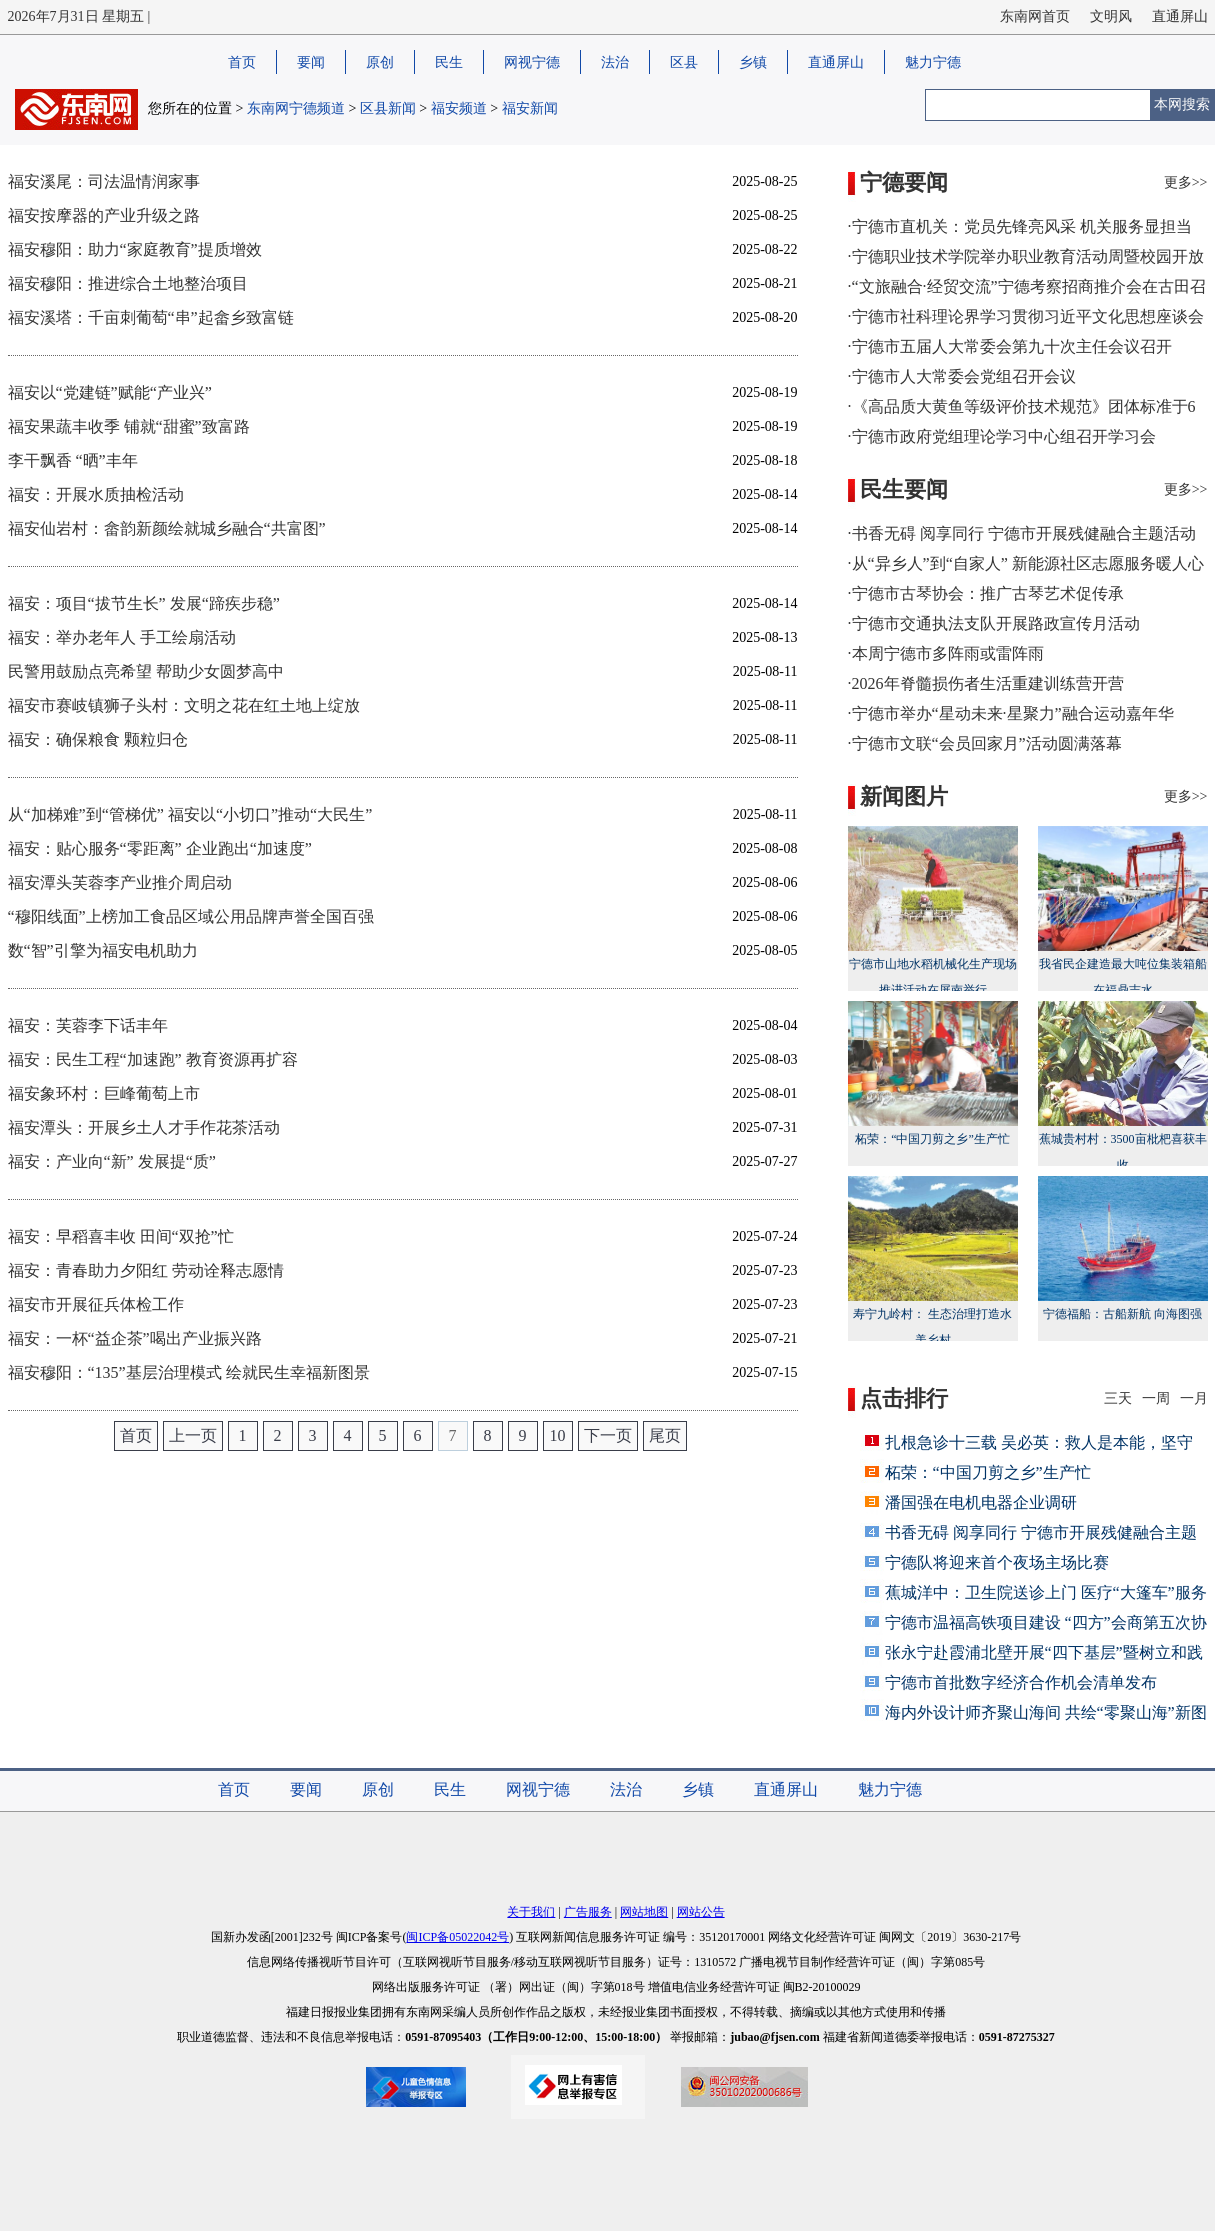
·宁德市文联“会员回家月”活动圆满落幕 (985, 743)
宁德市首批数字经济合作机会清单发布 (1021, 1682)
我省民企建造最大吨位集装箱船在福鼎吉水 (1123, 911)
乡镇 (753, 62)
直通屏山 (1180, 16)
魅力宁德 (933, 62)
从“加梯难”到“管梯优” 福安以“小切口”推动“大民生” (190, 814)
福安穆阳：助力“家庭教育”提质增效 (135, 249)
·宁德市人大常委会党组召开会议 (962, 376)
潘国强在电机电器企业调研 (981, 1502)
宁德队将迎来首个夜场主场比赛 (997, 1562)
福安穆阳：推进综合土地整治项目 (128, 283)
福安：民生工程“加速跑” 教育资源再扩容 (153, 1059)
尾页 (665, 1435)
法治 (615, 62)
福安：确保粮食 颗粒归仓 (98, 739)
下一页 (608, 1435)
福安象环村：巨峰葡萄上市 (104, 1093)
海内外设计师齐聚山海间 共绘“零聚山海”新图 (1046, 1712)
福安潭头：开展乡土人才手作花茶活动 (144, 1127)
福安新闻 (530, 108)
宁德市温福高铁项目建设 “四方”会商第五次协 (1046, 1622)
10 (558, 1435)
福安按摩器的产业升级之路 (104, 215)
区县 (684, 62)
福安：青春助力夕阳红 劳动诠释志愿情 (146, 1270)
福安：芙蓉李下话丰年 (88, 1025)
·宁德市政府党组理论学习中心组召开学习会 (1002, 436)
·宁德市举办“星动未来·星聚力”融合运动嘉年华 (1011, 713)
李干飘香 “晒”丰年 (73, 460)
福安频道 (459, 108)
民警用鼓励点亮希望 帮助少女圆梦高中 (146, 671)
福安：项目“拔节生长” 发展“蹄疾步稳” (144, 603)
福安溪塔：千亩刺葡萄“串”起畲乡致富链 (151, 317)
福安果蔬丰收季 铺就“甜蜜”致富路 (129, 426)
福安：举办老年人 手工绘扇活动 (122, 637)
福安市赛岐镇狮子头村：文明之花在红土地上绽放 (184, 705)
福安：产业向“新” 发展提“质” (112, 1161)
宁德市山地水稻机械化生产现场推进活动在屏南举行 (933, 911)
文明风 (1111, 16)
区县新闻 (388, 108)
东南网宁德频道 (296, 108)
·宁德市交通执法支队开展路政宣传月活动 (994, 623)
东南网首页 (1035, 16)
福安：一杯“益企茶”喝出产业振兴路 (135, 1338)
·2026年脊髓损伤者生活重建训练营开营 (986, 683)
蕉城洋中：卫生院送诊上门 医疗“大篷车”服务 (1046, 1592)
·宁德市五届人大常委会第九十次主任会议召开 (1010, 346)
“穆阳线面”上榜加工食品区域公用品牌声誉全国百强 (191, 916)
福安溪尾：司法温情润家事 (104, 181)
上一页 (193, 1435)
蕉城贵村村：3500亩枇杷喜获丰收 (1123, 1086)
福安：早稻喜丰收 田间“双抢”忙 (121, 1236)
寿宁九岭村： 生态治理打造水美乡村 (933, 1261)
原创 (380, 62)
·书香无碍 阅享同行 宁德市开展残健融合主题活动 (1022, 533)
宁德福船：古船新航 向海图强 (1123, 1248)
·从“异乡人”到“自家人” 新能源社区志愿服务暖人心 (1026, 563)
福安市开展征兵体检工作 (96, 1304)
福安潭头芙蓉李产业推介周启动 (120, 882)
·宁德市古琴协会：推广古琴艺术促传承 (986, 593)
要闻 (311, 62)
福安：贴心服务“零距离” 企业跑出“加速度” (160, 848)
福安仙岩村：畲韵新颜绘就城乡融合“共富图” (167, 528)
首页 (242, 62)
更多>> (1186, 182)
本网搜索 (1182, 104)
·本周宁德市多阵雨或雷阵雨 (946, 653)
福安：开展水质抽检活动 (96, 494)
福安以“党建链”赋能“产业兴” (110, 392)
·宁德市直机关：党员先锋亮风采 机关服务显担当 (1020, 226)
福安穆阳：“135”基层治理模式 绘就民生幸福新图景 (189, 1372)
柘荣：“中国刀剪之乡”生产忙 (933, 1073)
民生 (449, 62)
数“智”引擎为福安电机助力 (103, 950)
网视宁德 (532, 62)
